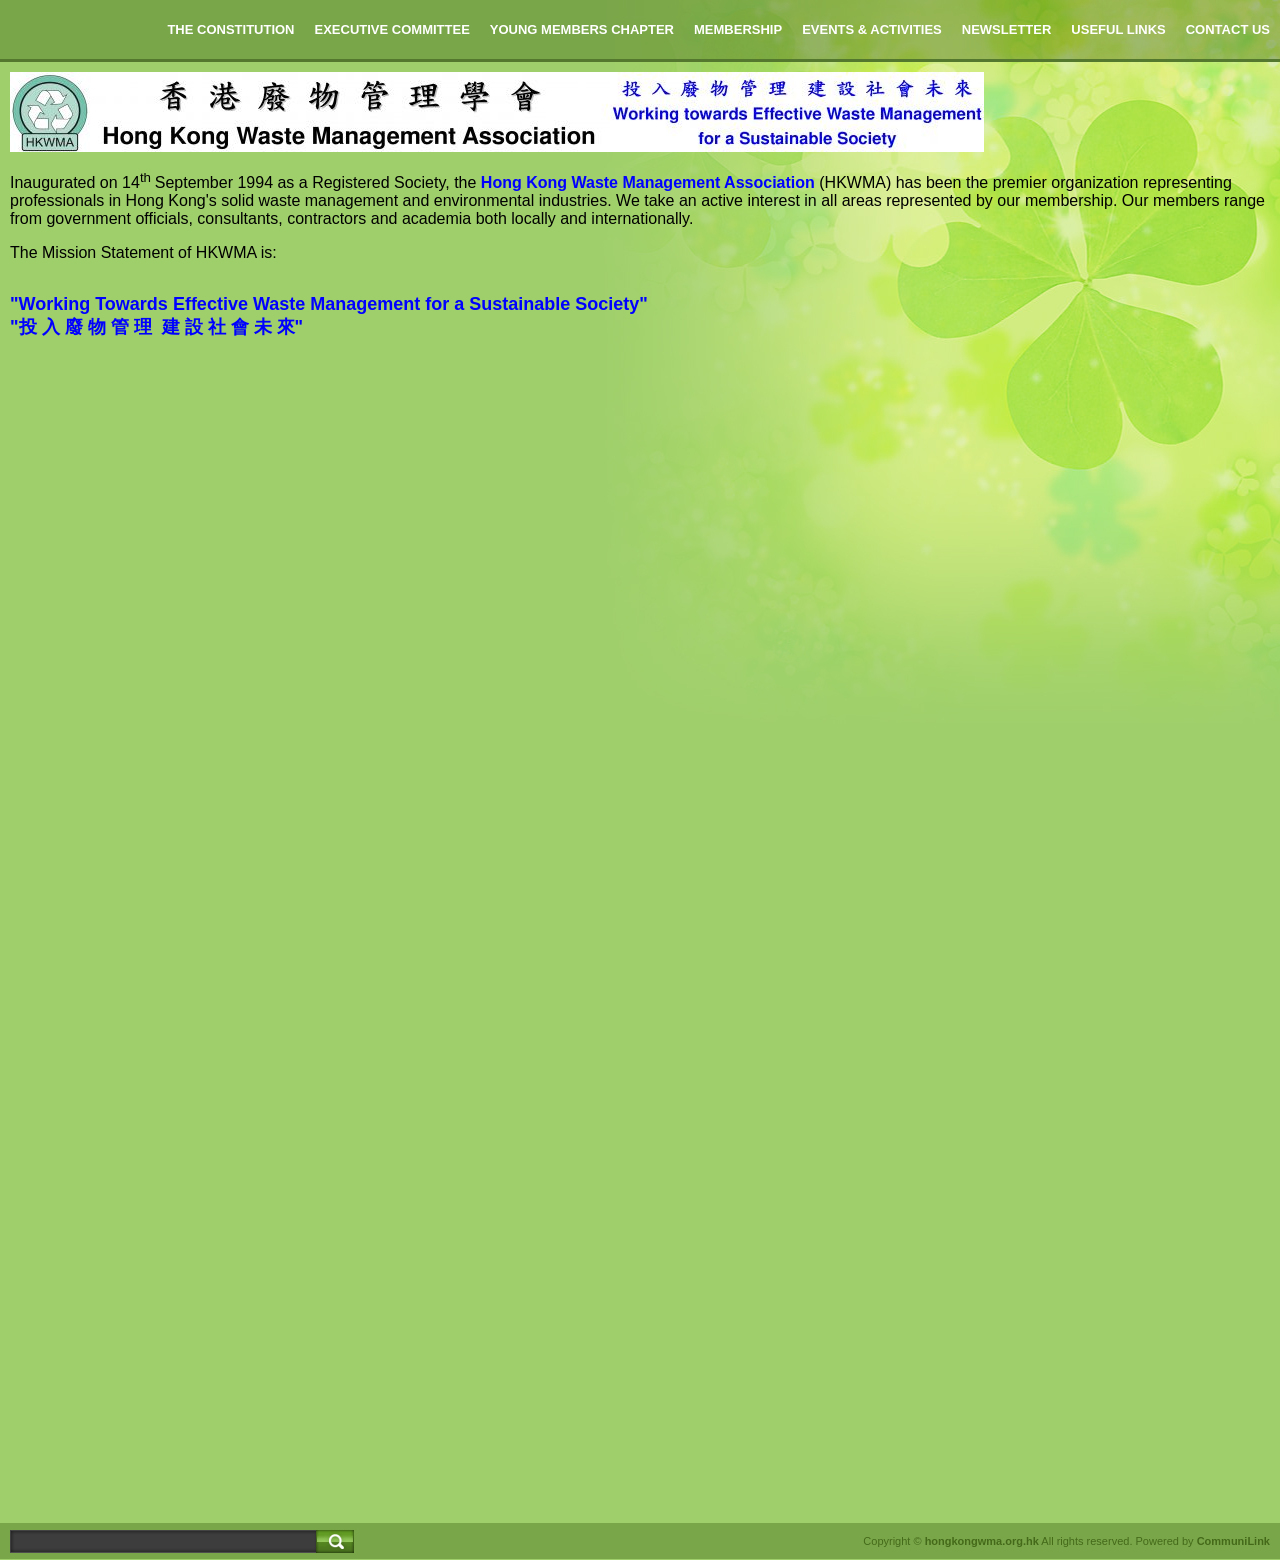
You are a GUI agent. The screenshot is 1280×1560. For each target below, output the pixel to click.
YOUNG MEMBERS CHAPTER (582, 29)
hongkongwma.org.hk (982, 1541)
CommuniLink (1233, 1541)
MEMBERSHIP (738, 29)
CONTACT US (1228, 29)
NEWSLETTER (1007, 29)
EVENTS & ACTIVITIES (872, 29)
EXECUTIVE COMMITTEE (392, 29)
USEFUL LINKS (1118, 29)
